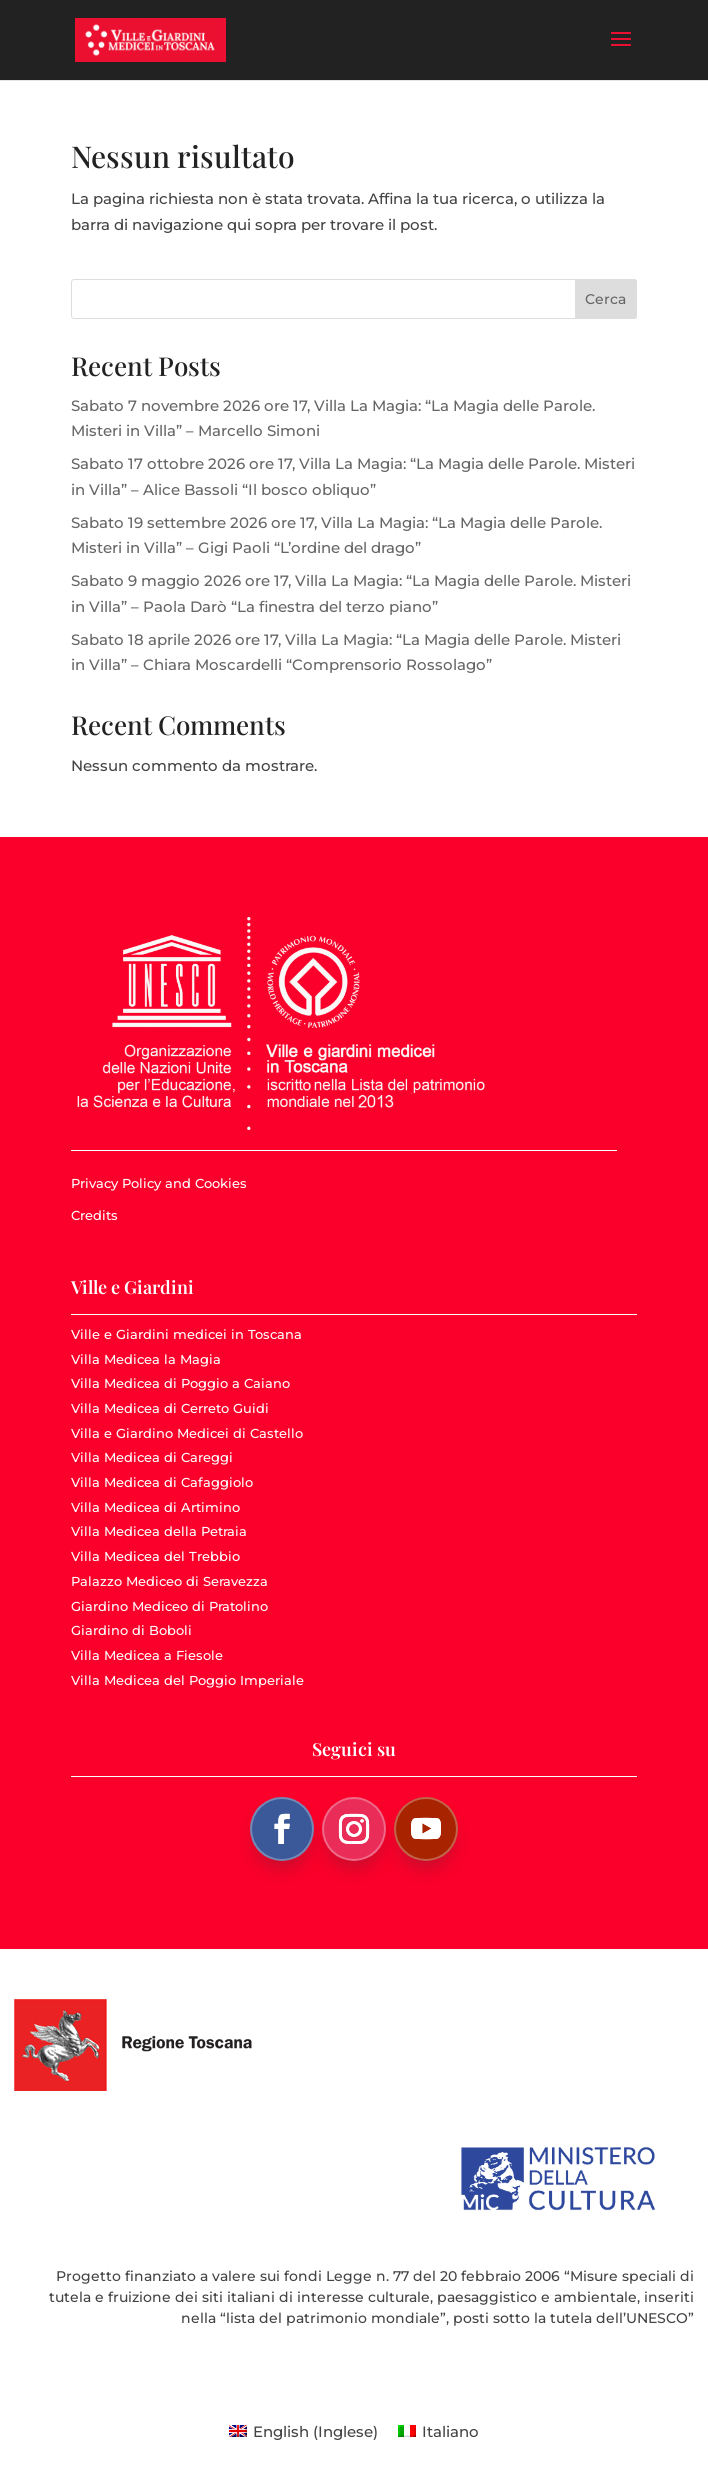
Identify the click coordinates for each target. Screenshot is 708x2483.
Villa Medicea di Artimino (155, 1507)
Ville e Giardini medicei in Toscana (186, 1334)
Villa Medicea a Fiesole (147, 1655)
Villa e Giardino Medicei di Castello (187, 1433)
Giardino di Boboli (131, 1630)
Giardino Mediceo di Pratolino (169, 1606)
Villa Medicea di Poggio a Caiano (180, 1383)
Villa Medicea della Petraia (159, 1531)
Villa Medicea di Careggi (152, 1457)
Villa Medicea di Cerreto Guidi (170, 1408)
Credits (94, 1215)
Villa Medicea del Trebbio (155, 1556)
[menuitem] (303, 2431)
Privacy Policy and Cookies (159, 1183)
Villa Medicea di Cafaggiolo (162, 1482)
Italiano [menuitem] (450, 2431)
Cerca (605, 299)
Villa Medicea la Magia (146, 1359)
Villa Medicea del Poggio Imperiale (187, 1680)
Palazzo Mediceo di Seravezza (169, 1581)
